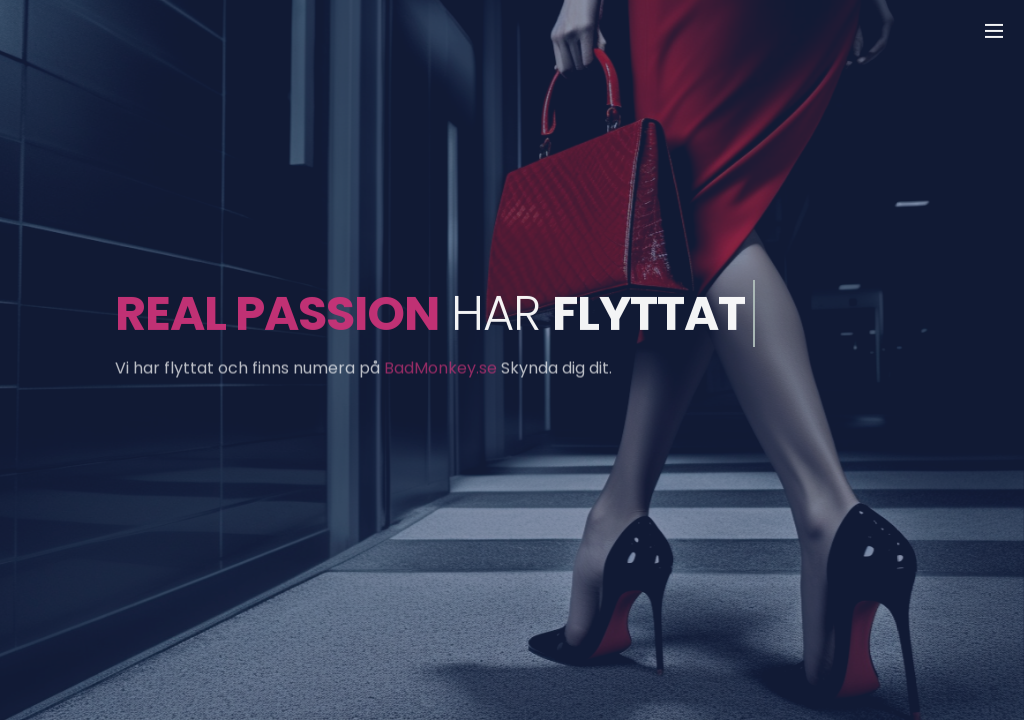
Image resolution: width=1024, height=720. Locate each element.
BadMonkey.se (440, 371)
